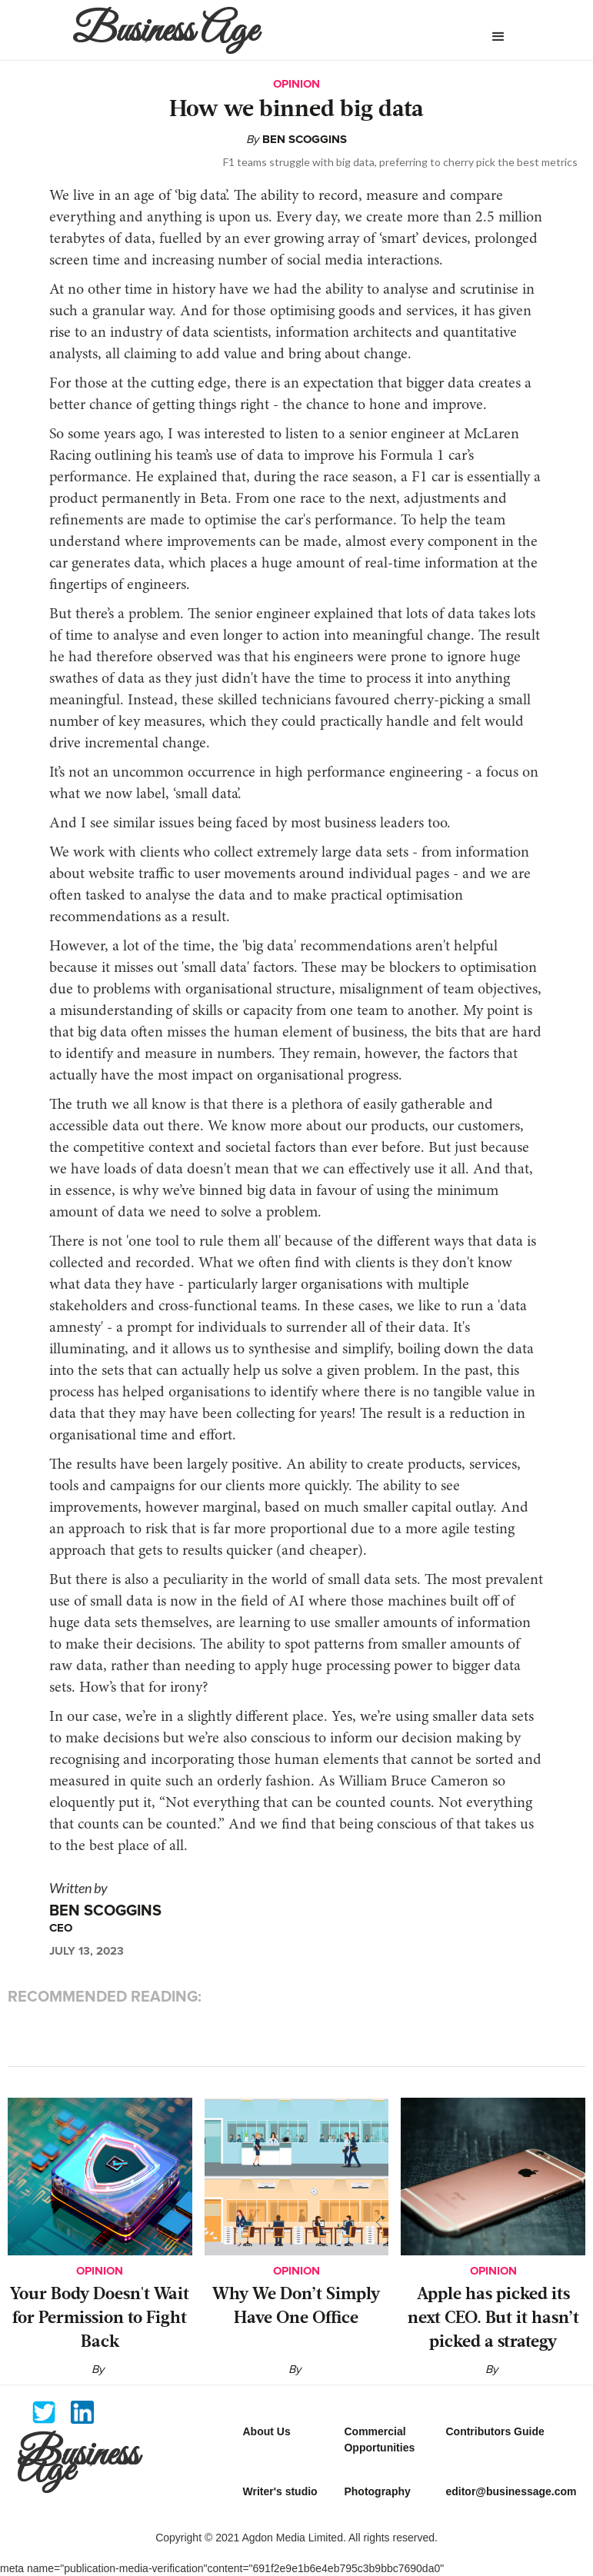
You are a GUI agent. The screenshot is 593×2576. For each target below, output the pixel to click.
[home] (246, 30)
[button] (498, 37)
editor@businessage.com (510, 2491)
